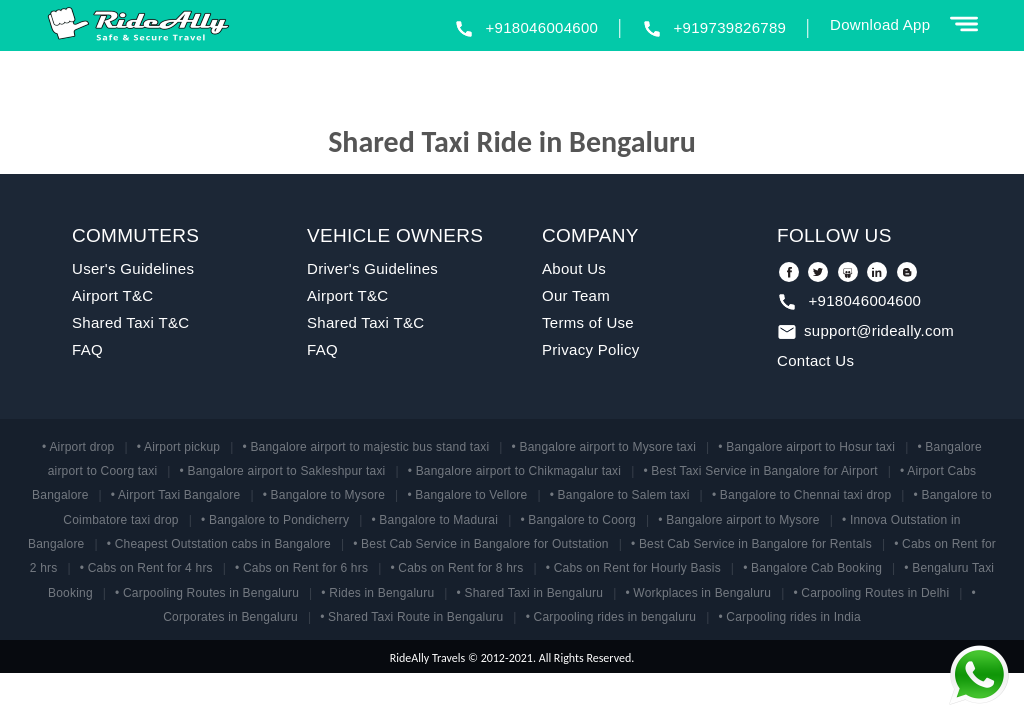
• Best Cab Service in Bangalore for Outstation (481, 544)
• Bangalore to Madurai (434, 520)
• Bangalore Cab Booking (812, 568)
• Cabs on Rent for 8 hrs (456, 568)
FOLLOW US (834, 235)
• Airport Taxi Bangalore (176, 495)
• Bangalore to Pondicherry (275, 520)
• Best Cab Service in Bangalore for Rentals (751, 544)
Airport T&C (112, 295)
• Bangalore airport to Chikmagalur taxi (514, 471)
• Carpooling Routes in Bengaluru (207, 593)
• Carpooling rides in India (789, 617)
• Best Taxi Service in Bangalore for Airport (760, 471)
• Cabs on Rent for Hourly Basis (633, 568)
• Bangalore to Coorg (578, 520)
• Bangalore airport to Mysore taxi (604, 447)
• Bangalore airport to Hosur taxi (806, 447)
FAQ (87, 349)
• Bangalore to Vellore (467, 495)
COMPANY (590, 235)
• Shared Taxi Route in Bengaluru (411, 617)
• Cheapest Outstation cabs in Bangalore (219, 544)
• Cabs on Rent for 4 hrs (146, 568)
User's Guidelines (133, 268)
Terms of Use (588, 322)
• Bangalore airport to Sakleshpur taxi (283, 471)
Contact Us (815, 360)
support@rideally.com (879, 330)
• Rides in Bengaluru (377, 593)
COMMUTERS (135, 235)
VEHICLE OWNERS (395, 235)
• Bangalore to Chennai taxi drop (801, 495)
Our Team (576, 295)
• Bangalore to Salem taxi (620, 495)
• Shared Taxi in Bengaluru (530, 593)
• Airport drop (78, 447)
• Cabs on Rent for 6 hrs (301, 568)
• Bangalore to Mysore (324, 495)
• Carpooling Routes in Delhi (871, 593)
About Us (574, 268)
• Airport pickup (178, 447)
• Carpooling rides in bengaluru (611, 617)
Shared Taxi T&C (130, 322)
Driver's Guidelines (372, 268)
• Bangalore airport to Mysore (738, 520)
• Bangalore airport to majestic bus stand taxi (365, 447)
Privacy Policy (591, 349)
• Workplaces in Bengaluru (698, 593)
